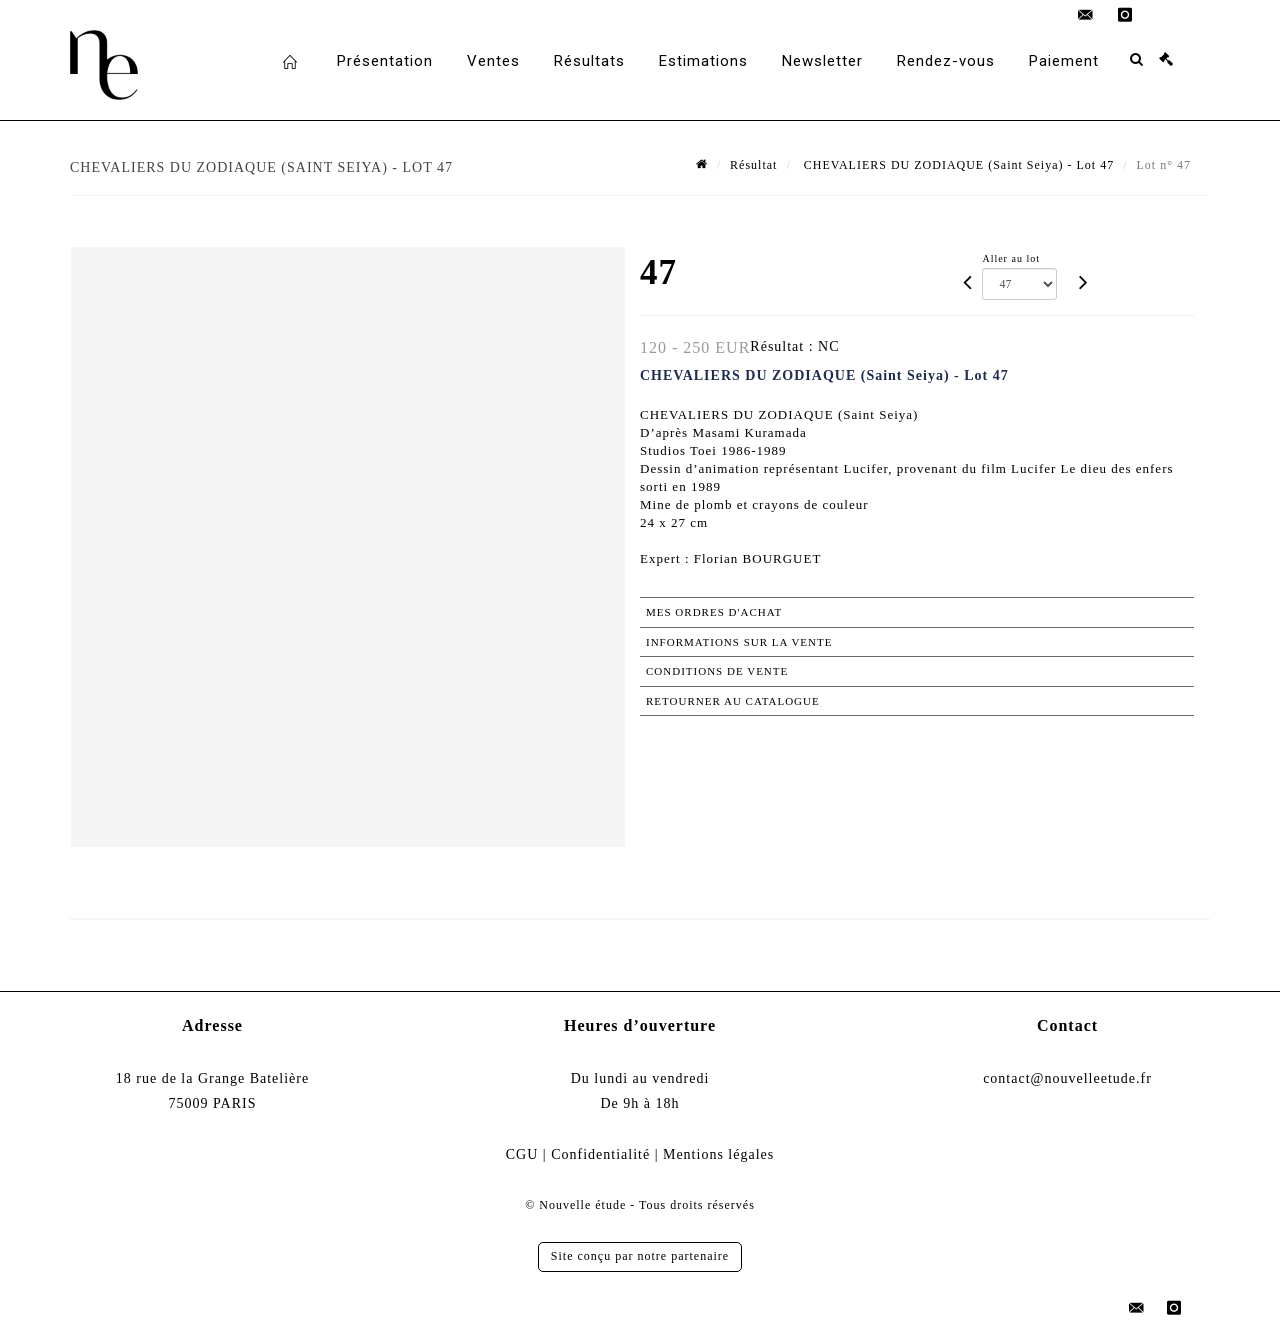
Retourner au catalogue (733, 701)
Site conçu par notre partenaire (640, 1256)
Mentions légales (718, 1154)
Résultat (753, 165)
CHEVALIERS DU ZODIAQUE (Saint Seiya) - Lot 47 (957, 165)
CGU (522, 1154)
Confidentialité (600, 1154)
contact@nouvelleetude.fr (1067, 1078)
